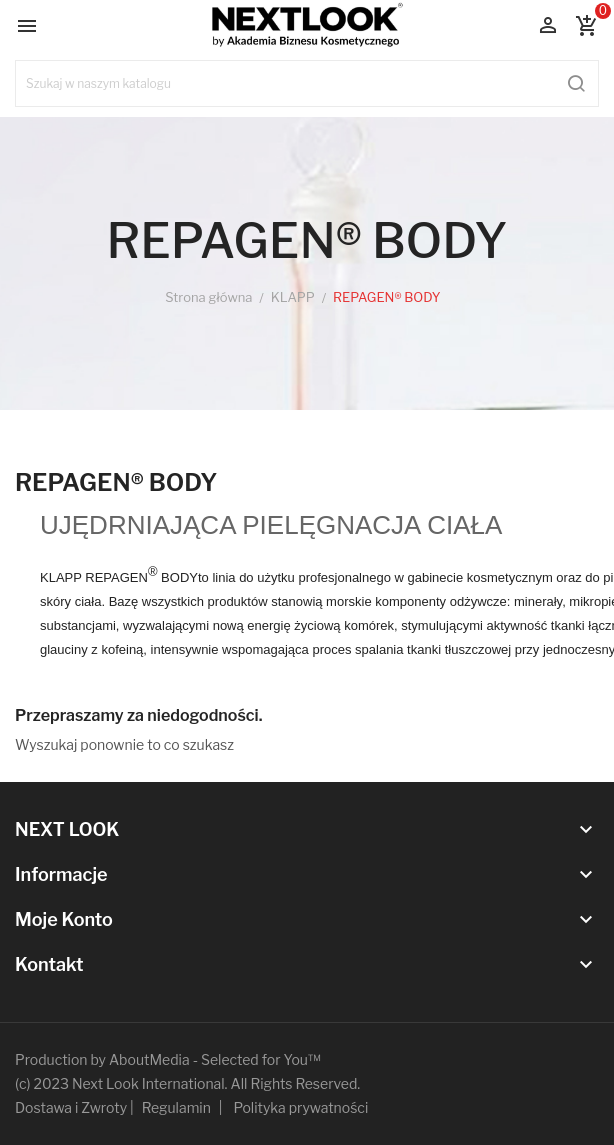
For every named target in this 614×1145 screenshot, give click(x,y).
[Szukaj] (307, 83)
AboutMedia (149, 1059)
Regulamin (176, 1107)
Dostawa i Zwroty (71, 1107)
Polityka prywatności (301, 1107)
